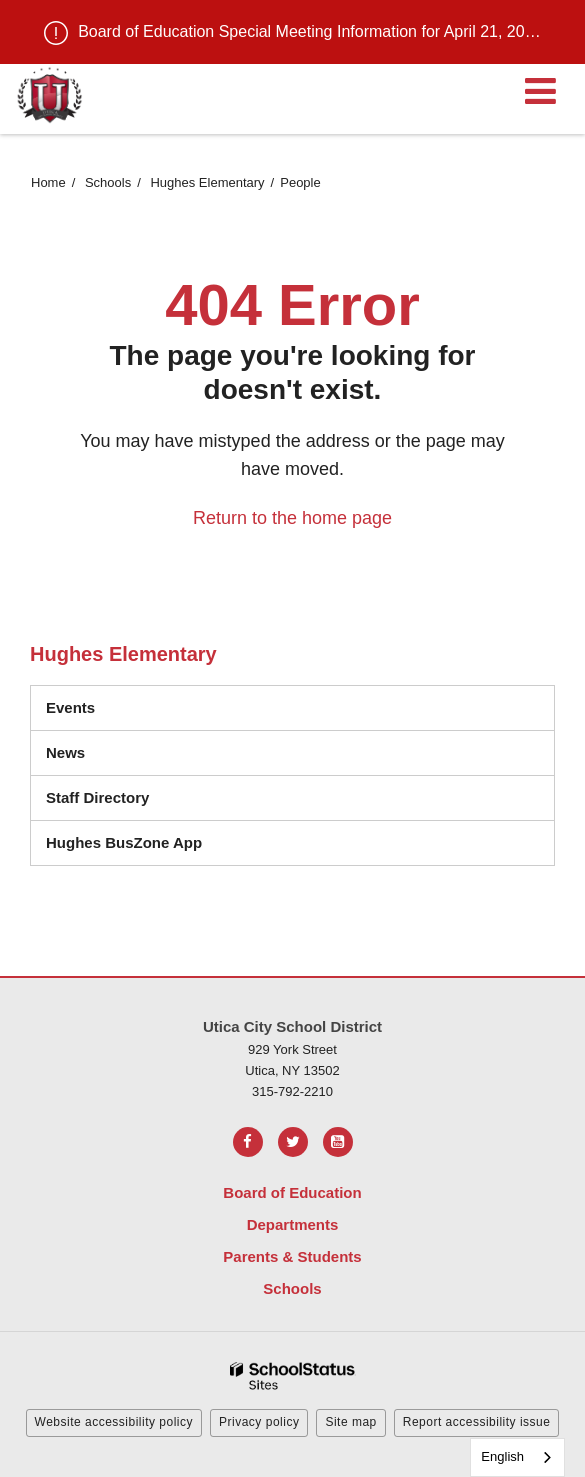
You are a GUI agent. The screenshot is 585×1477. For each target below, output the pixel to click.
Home (48, 182)
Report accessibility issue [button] (477, 1422)
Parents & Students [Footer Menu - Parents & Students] (292, 1256)
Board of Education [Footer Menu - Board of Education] (292, 1192)
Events (70, 707)
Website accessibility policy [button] (114, 1422)
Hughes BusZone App (124, 842)
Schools (108, 182)
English (502, 1456)
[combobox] (517, 1457)
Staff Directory (97, 797)
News (65, 752)
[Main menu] (540, 90)
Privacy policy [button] (259, 1422)
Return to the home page (292, 518)
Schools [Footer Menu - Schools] (292, 1288)
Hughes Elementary (207, 182)
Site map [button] (350, 1422)
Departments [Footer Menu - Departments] (293, 1224)
